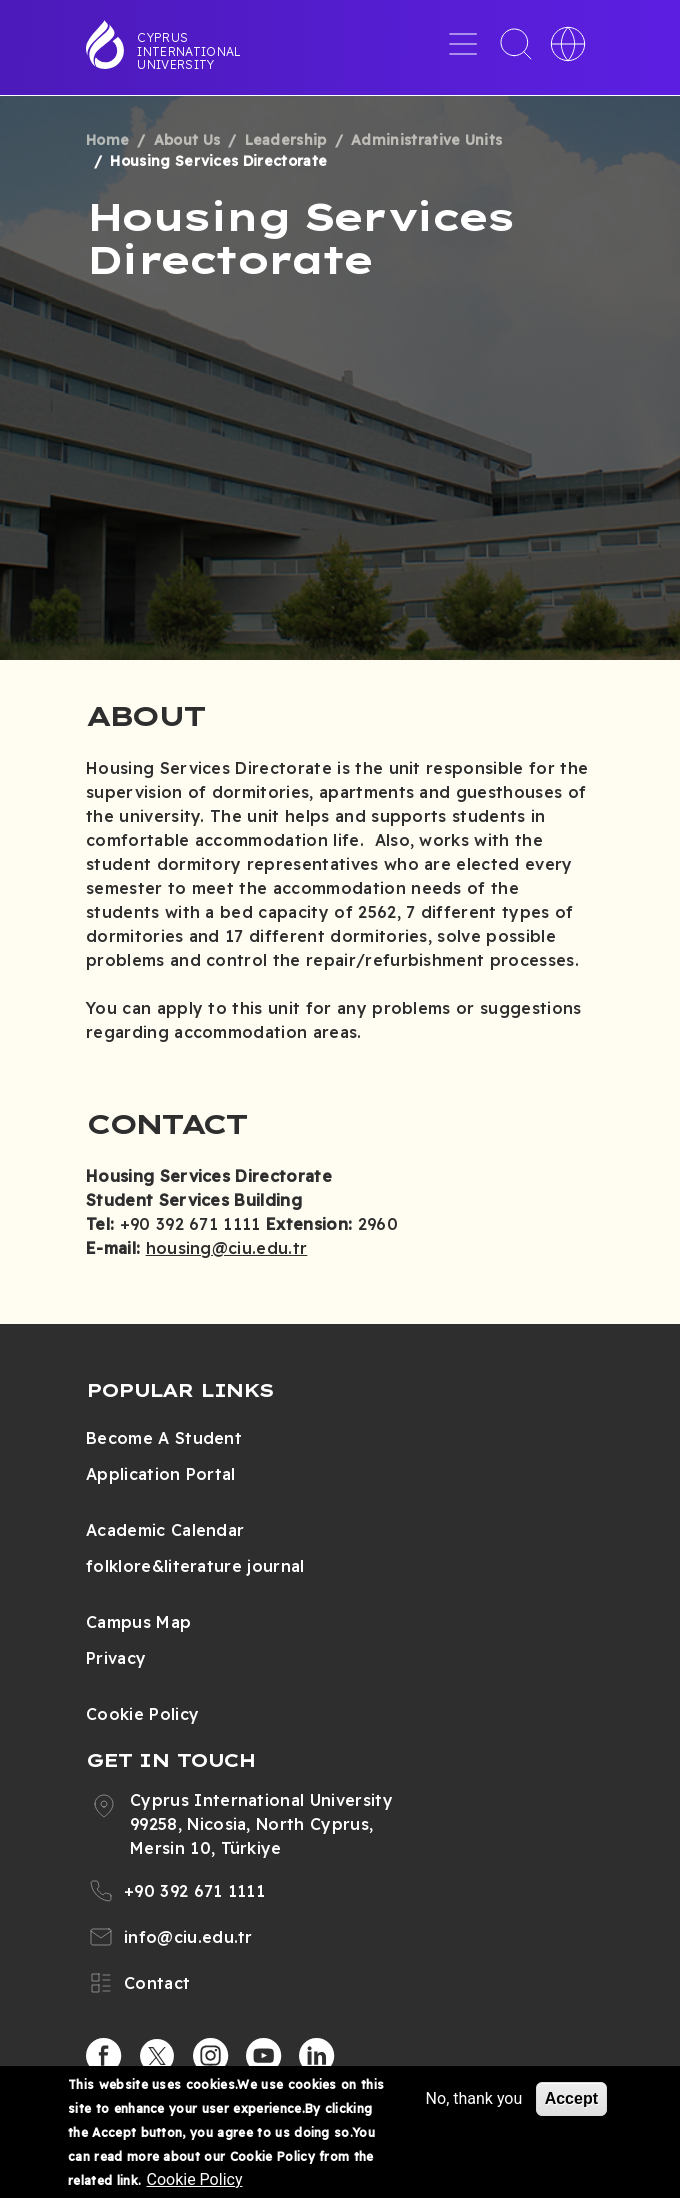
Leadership (286, 140)
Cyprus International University (189, 51)
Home (107, 140)
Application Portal (161, 1474)
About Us (187, 140)
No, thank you (474, 2098)
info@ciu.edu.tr (188, 1937)
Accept (571, 2098)
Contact (157, 1983)
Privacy (116, 1658)
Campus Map (138, 1622)
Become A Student (164, 1438)
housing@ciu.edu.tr (227, 1248)
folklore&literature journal (195, 1566)
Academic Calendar (165, 1530)
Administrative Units (426, 140)
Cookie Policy (142, 1714)
